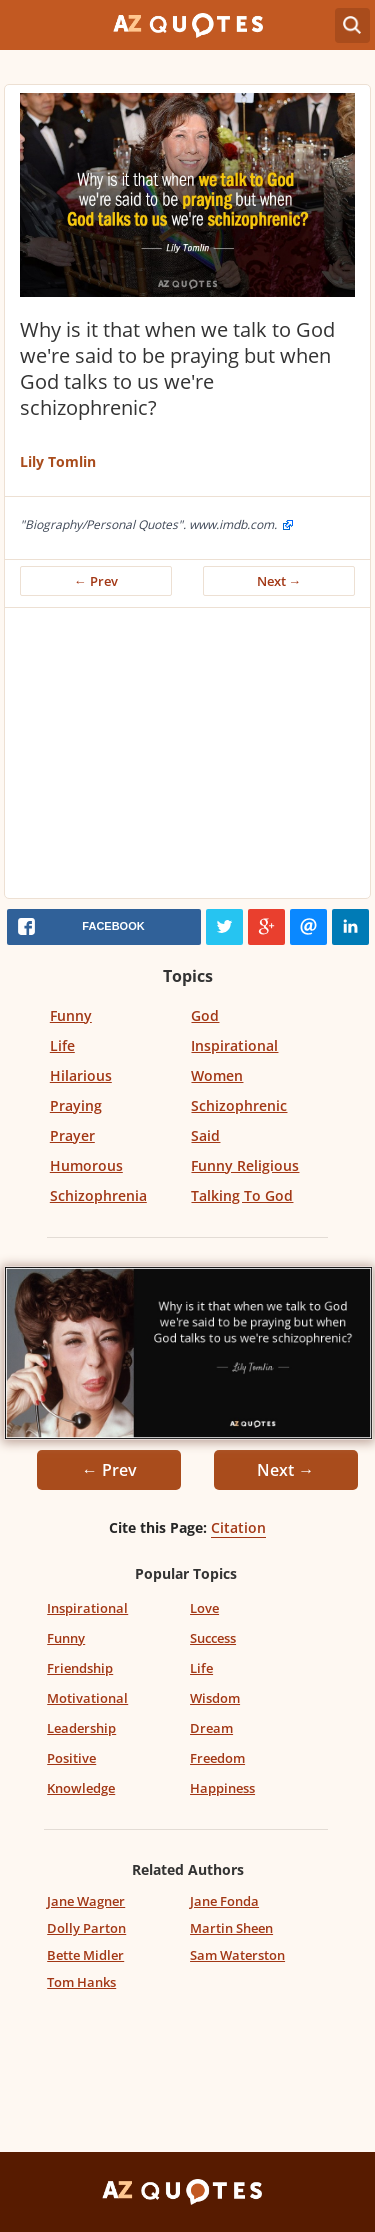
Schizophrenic (239, 1105)
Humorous (86, 1165)
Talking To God (242, 1195)
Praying (76, 1105)
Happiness (222, 1788)
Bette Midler (85, 1955)
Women (217, 1075)
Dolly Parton (86, 1928)
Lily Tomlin (58, 461)
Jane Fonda (224, 1901)
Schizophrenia (98, 1195)
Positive (71, 1758)
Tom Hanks (81, 1982)
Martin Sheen (231, 1928)
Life (62, 1045)
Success (213, 1638)
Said (205, 1135)
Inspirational (234, 1045)
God (205, 1015)
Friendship (80, 1668)
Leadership (81, 1728)
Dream (211, 1728)
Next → (279, 581)
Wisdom (215, 1698)
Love (204, 1608)
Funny (71, 1015)
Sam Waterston (237, 1955)
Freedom (217, 1758)
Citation (238, 1527)
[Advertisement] (187, 758)
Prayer (72, 1135)
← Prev (96, 581)
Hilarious (81, 1075)
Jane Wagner (86, 1901)
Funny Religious (245, 1165)
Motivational (87, 1698)
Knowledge (81, 1788)
